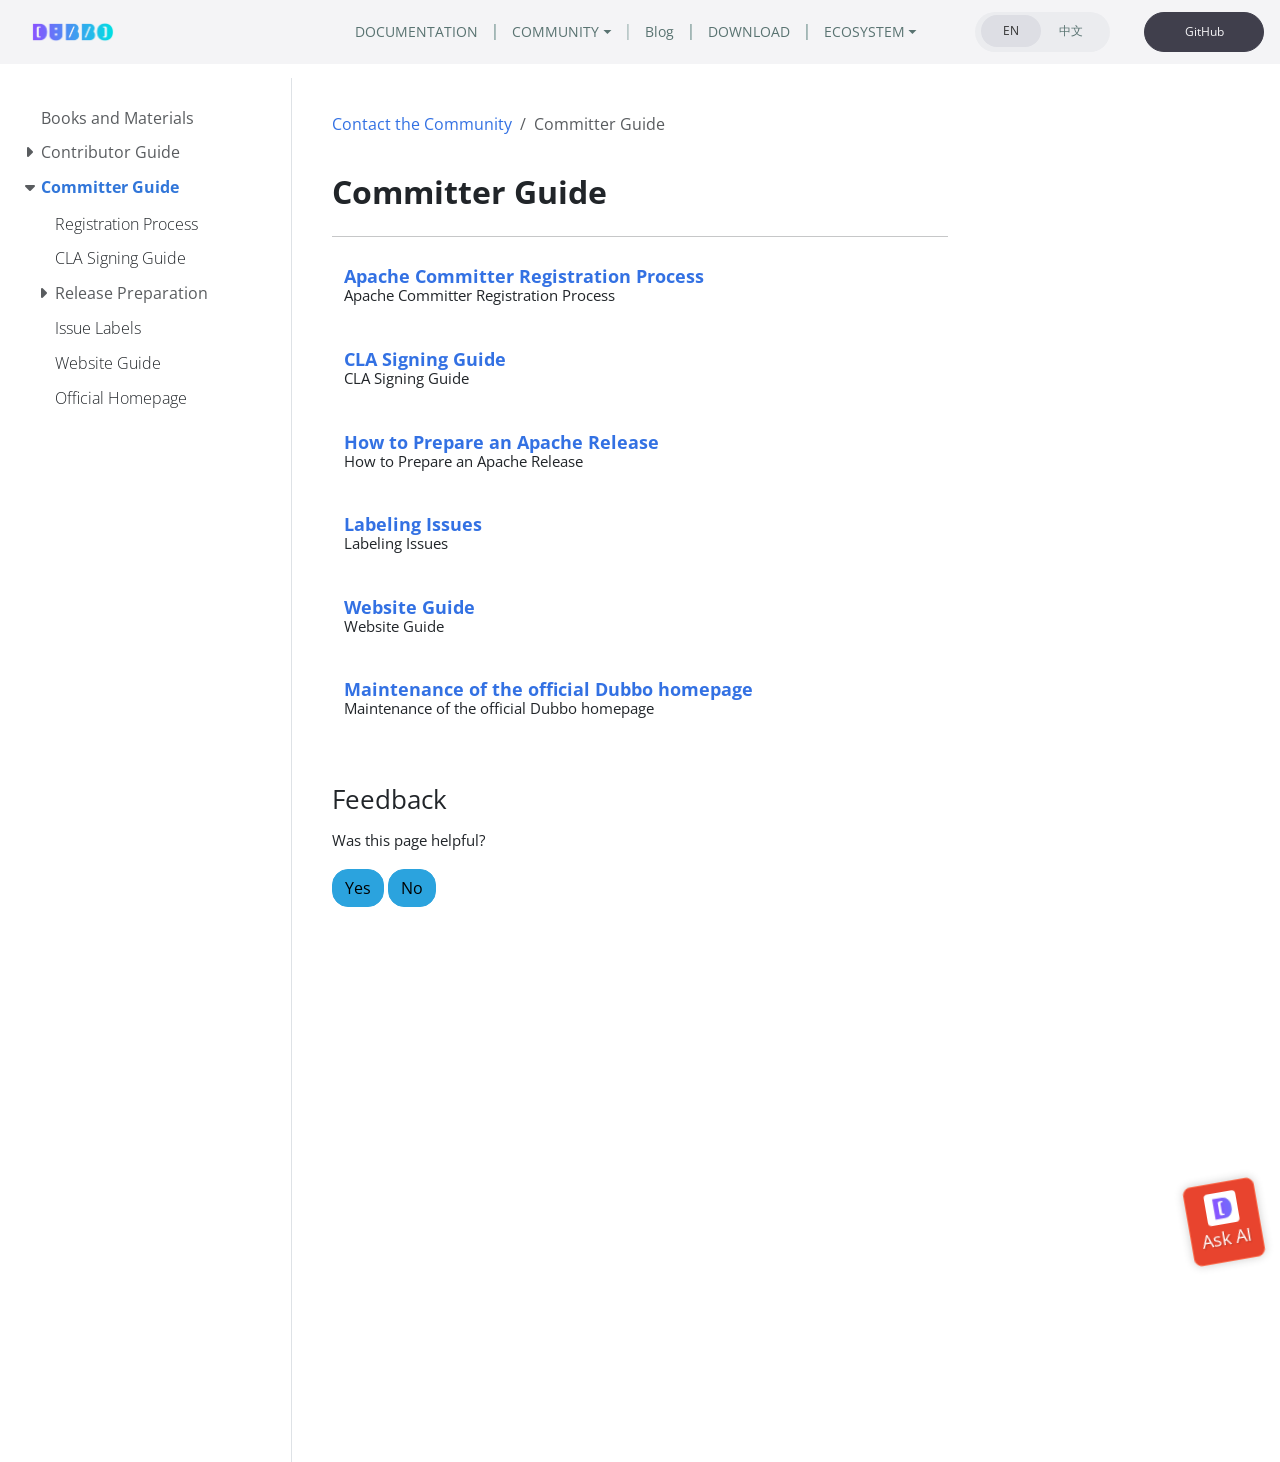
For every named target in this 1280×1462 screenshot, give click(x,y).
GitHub (1204, 31)
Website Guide (409, 606)
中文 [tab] (1071, 30)
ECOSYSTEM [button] (864, 31)
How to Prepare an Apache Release (501, 441)
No (412, 888)
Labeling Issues (413, 523)
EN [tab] (1011, 30)
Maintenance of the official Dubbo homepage (548, 688)
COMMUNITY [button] (555, 31)
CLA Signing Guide (425, 358)
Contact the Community (422, 124)
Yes (358, 888)
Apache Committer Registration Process (524, 275)
